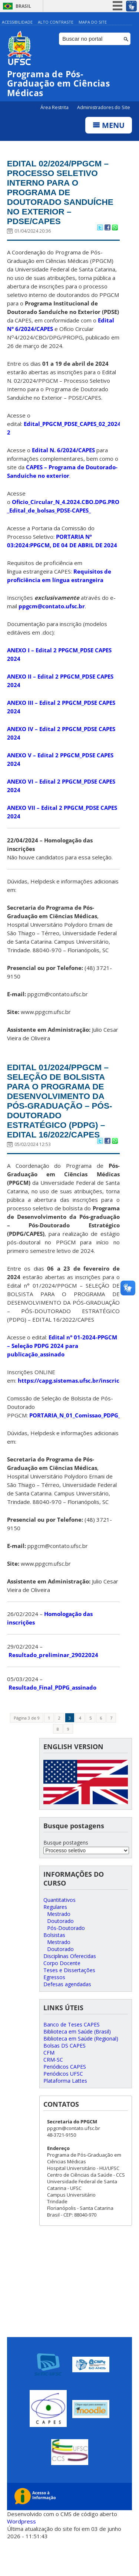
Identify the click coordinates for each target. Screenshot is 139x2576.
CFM (48, 2084)
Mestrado (58, 1946)
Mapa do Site (93, 22)
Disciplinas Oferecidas (69, 1988)
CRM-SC (53, 2091)
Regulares (55, 1939)
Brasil (23, 6)
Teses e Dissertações (69, 2002)
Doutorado (60, 1953)
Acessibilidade (17, 22)
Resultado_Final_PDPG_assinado (52, 1720)
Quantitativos (59, 1932)
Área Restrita (55, 108)
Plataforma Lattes (65, 2112)
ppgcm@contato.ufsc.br (52, 622)
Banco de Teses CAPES (71, 2056)
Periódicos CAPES (64, 2098)
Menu (109, 126)
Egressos (54, 2009)
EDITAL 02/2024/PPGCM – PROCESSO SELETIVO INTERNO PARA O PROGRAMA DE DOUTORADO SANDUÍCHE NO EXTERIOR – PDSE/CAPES (61, 200)
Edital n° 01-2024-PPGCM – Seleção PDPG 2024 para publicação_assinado (62, 1378)
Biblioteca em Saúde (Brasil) (77, 2063)
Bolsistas (54, 1967)
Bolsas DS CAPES (64, 2077)
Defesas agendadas (67, 2016)
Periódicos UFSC (63, 2105)
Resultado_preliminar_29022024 (53, 1687)
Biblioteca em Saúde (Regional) (80, 2070)
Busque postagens (65, 1875)
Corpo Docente (61, 1995)
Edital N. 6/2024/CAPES (63, 466)
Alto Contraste (55, 22)
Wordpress (21, 2554)
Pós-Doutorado (66, 1960)
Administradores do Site (103, 108)
